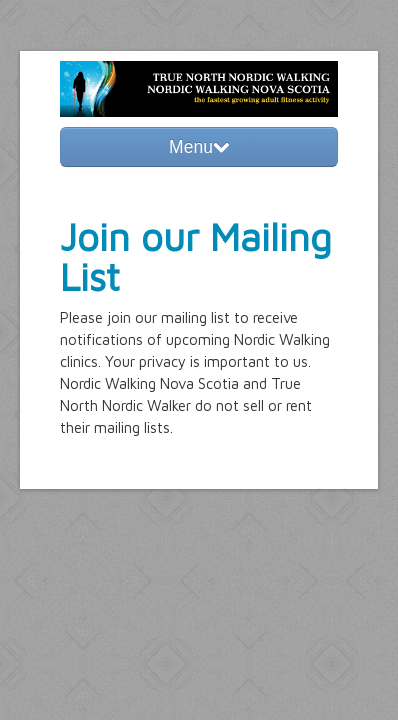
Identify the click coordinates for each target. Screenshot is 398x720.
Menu (199, 147)
